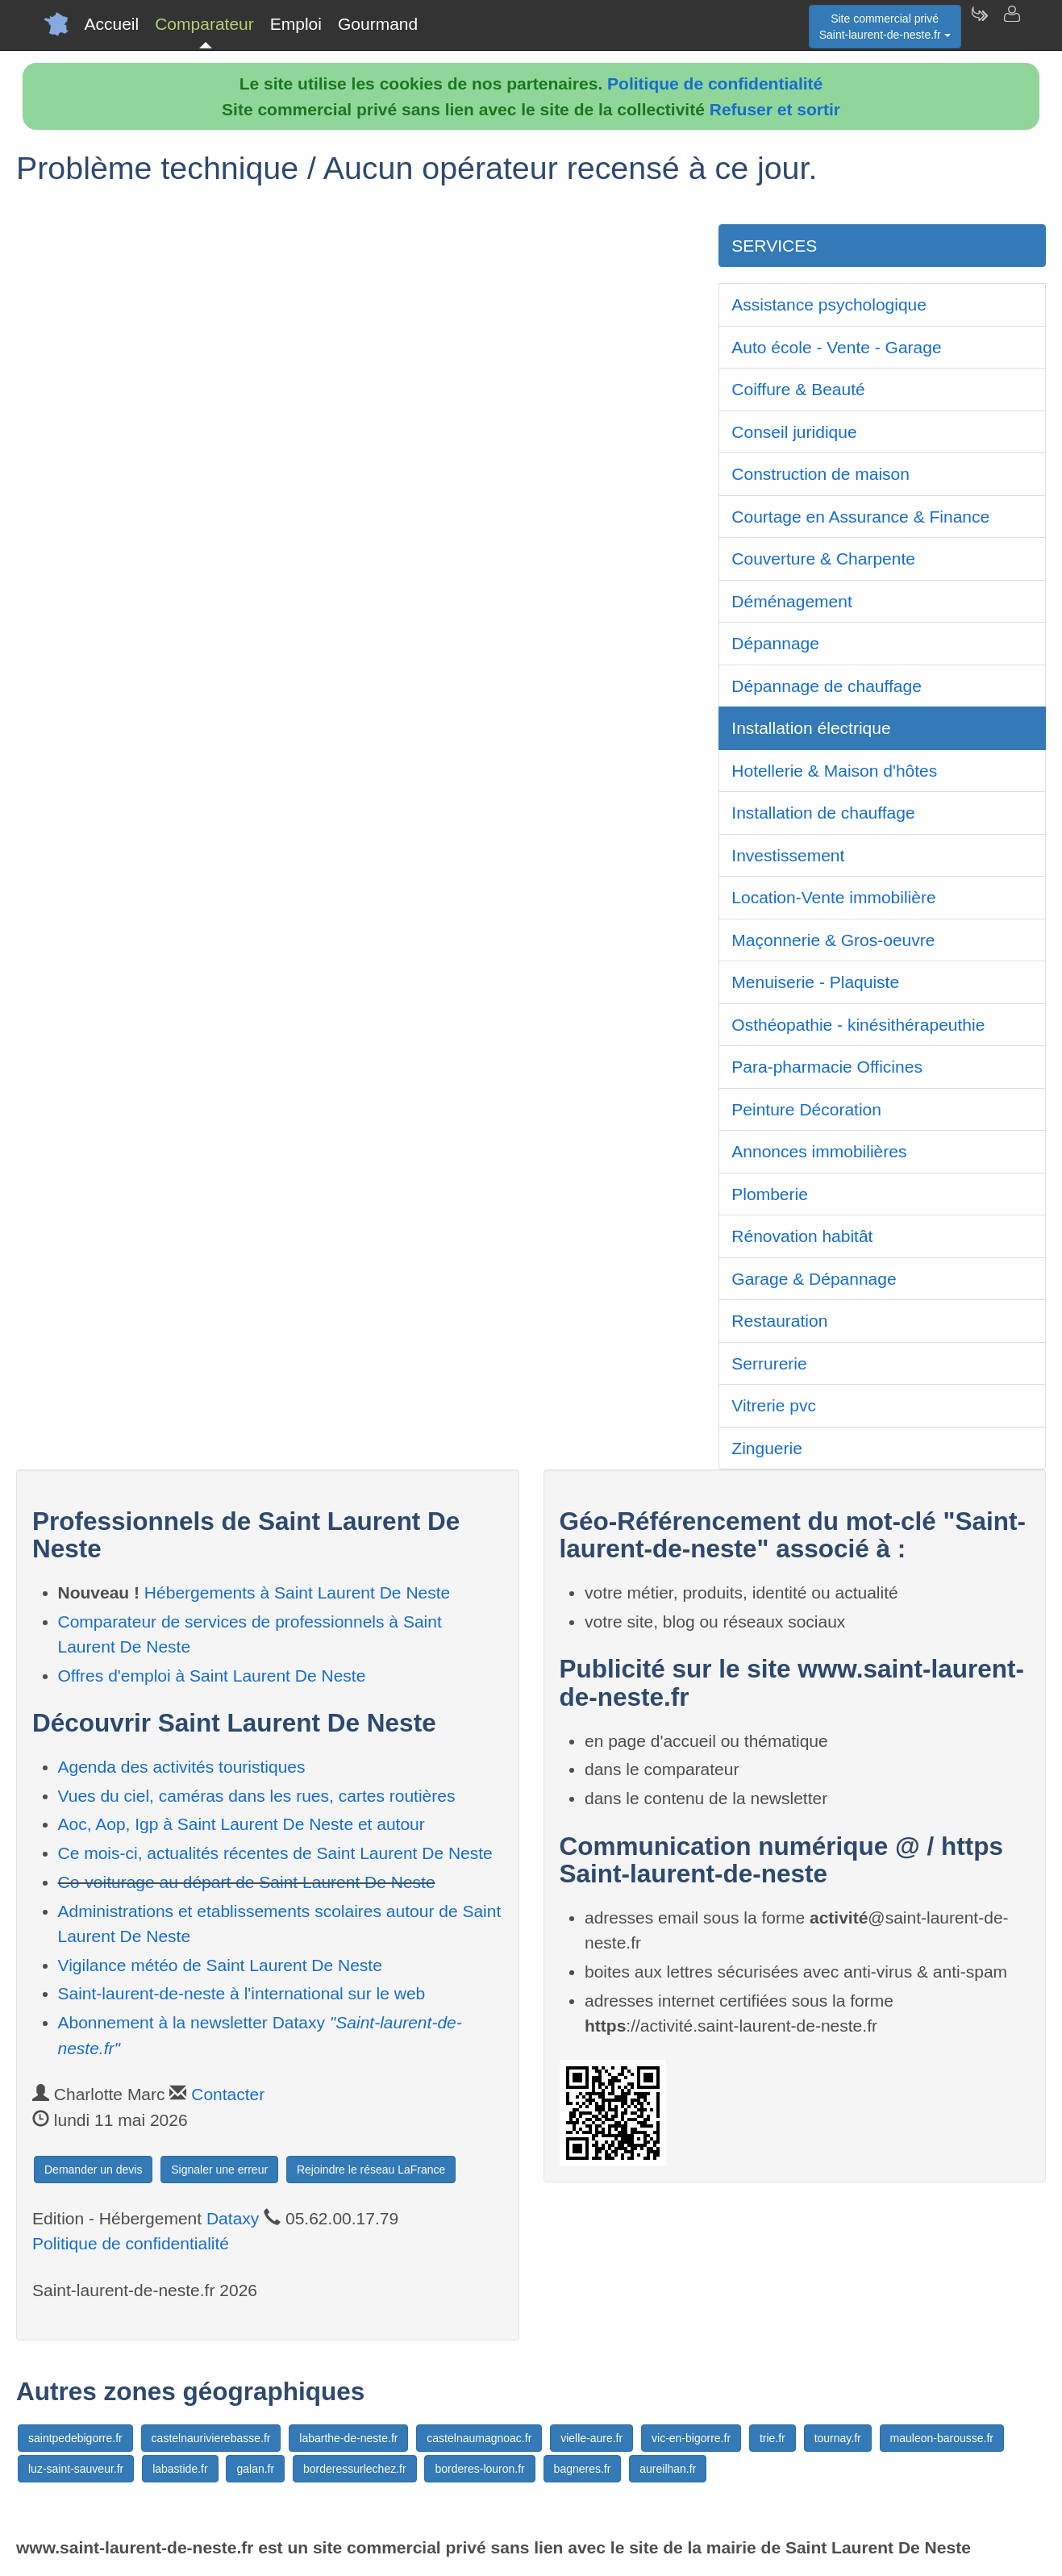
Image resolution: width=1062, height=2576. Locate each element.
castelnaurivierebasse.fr (211, 2438)
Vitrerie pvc (773, 1405)
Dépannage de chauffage (826, 686)
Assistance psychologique (829, 304)
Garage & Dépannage (813, 1278)
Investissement (787, 855)
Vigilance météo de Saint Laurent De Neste (220, 1965)
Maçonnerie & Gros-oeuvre (833, 940)
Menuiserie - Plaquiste (815, 982)
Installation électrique (810, 728)
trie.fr (772, 2438)
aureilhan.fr (667, 2468)
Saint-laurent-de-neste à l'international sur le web (242, 1993)
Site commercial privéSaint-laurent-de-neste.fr (885, 26)
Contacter (227, 2094)
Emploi (296, 24)
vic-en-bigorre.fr (691, 2438)
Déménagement (791, 601)
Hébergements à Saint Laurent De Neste (297, 1592)
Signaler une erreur (219, 2169)
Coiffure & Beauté (797, 389)
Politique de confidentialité (715, 83)
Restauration (779, 1320)
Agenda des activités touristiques (182, 1766)
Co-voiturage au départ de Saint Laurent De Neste (246, 1882)
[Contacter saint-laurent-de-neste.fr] (1011, 24)
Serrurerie (768, 1363)
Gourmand (378, 24)
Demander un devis (93, 2169)
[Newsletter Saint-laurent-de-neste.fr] (979, 24)
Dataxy (232, 2218)
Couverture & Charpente (823, 558)
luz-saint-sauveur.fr (75, 2468)
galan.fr (255, 2468)
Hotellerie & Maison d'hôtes (834, 770)
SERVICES (774, 245)
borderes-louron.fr (479, 2468)
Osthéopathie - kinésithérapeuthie (858, 1024)
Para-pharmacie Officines (826, 1066)
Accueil (112, 24)
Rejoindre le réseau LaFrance (371, 2169)
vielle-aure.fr (591, 2438)
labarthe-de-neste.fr (348, 2438)
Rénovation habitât (802, 1236)
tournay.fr (837, 2438)
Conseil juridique (793, 432)
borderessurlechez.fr (354, 2468)
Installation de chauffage (822, 812)
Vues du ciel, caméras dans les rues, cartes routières (257, 1795)
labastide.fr (179, 2468)
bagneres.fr (582, 2468)
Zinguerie (766, 1448)
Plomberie (769, 1194)
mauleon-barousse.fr (941, 2438)
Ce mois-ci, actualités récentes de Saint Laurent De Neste (275, 1853)
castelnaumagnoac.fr (479, 2438)
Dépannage (775, 643)
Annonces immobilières (818, 1151)
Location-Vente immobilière (833, 897)
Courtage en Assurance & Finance (860, 516)
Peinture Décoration (806, 1109)
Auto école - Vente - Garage (836, 347)
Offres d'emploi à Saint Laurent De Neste (212, 1675)
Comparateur (204, 24)
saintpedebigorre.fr (75, 2438)
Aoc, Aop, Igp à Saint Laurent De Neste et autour (241, 1824)
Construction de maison (820, 474)
